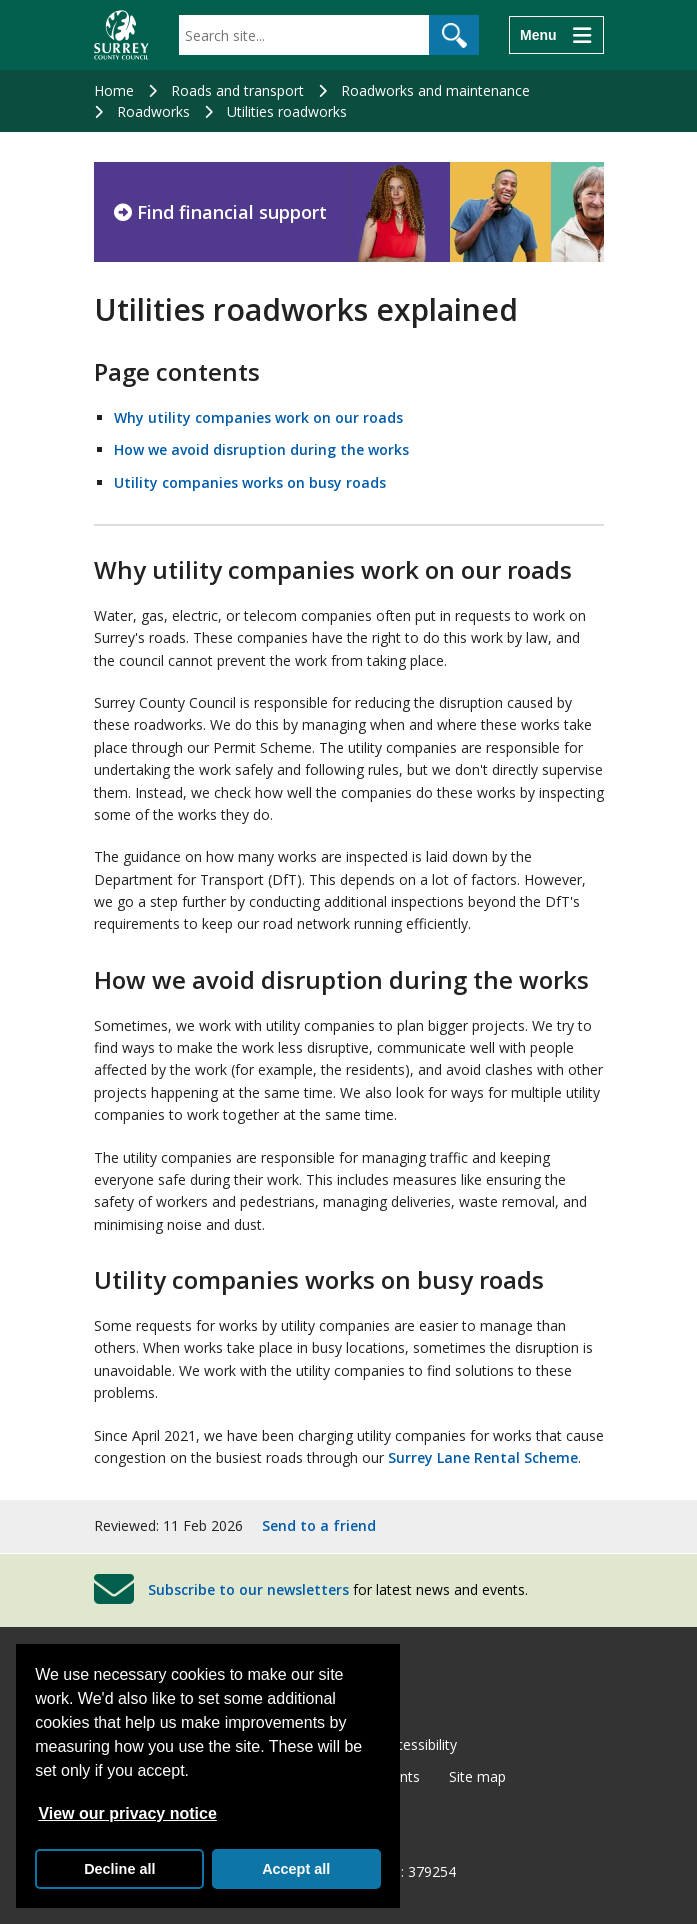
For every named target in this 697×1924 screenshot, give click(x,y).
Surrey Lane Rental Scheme (483, 1457)
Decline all (119, 1869)
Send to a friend (319, 1525)
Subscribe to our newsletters (248, 1588)
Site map (477, 1776)
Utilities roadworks (287, 111)
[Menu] (556, 35)
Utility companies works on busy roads (250, 482)
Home (114, 90)
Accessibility (418, 1744)
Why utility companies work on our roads (258, 417)
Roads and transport (237, 90)
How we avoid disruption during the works (261, 449)
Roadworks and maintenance (435, 90)
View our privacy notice (127, 1813)
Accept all (296, 1869)
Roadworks (153, 111)
